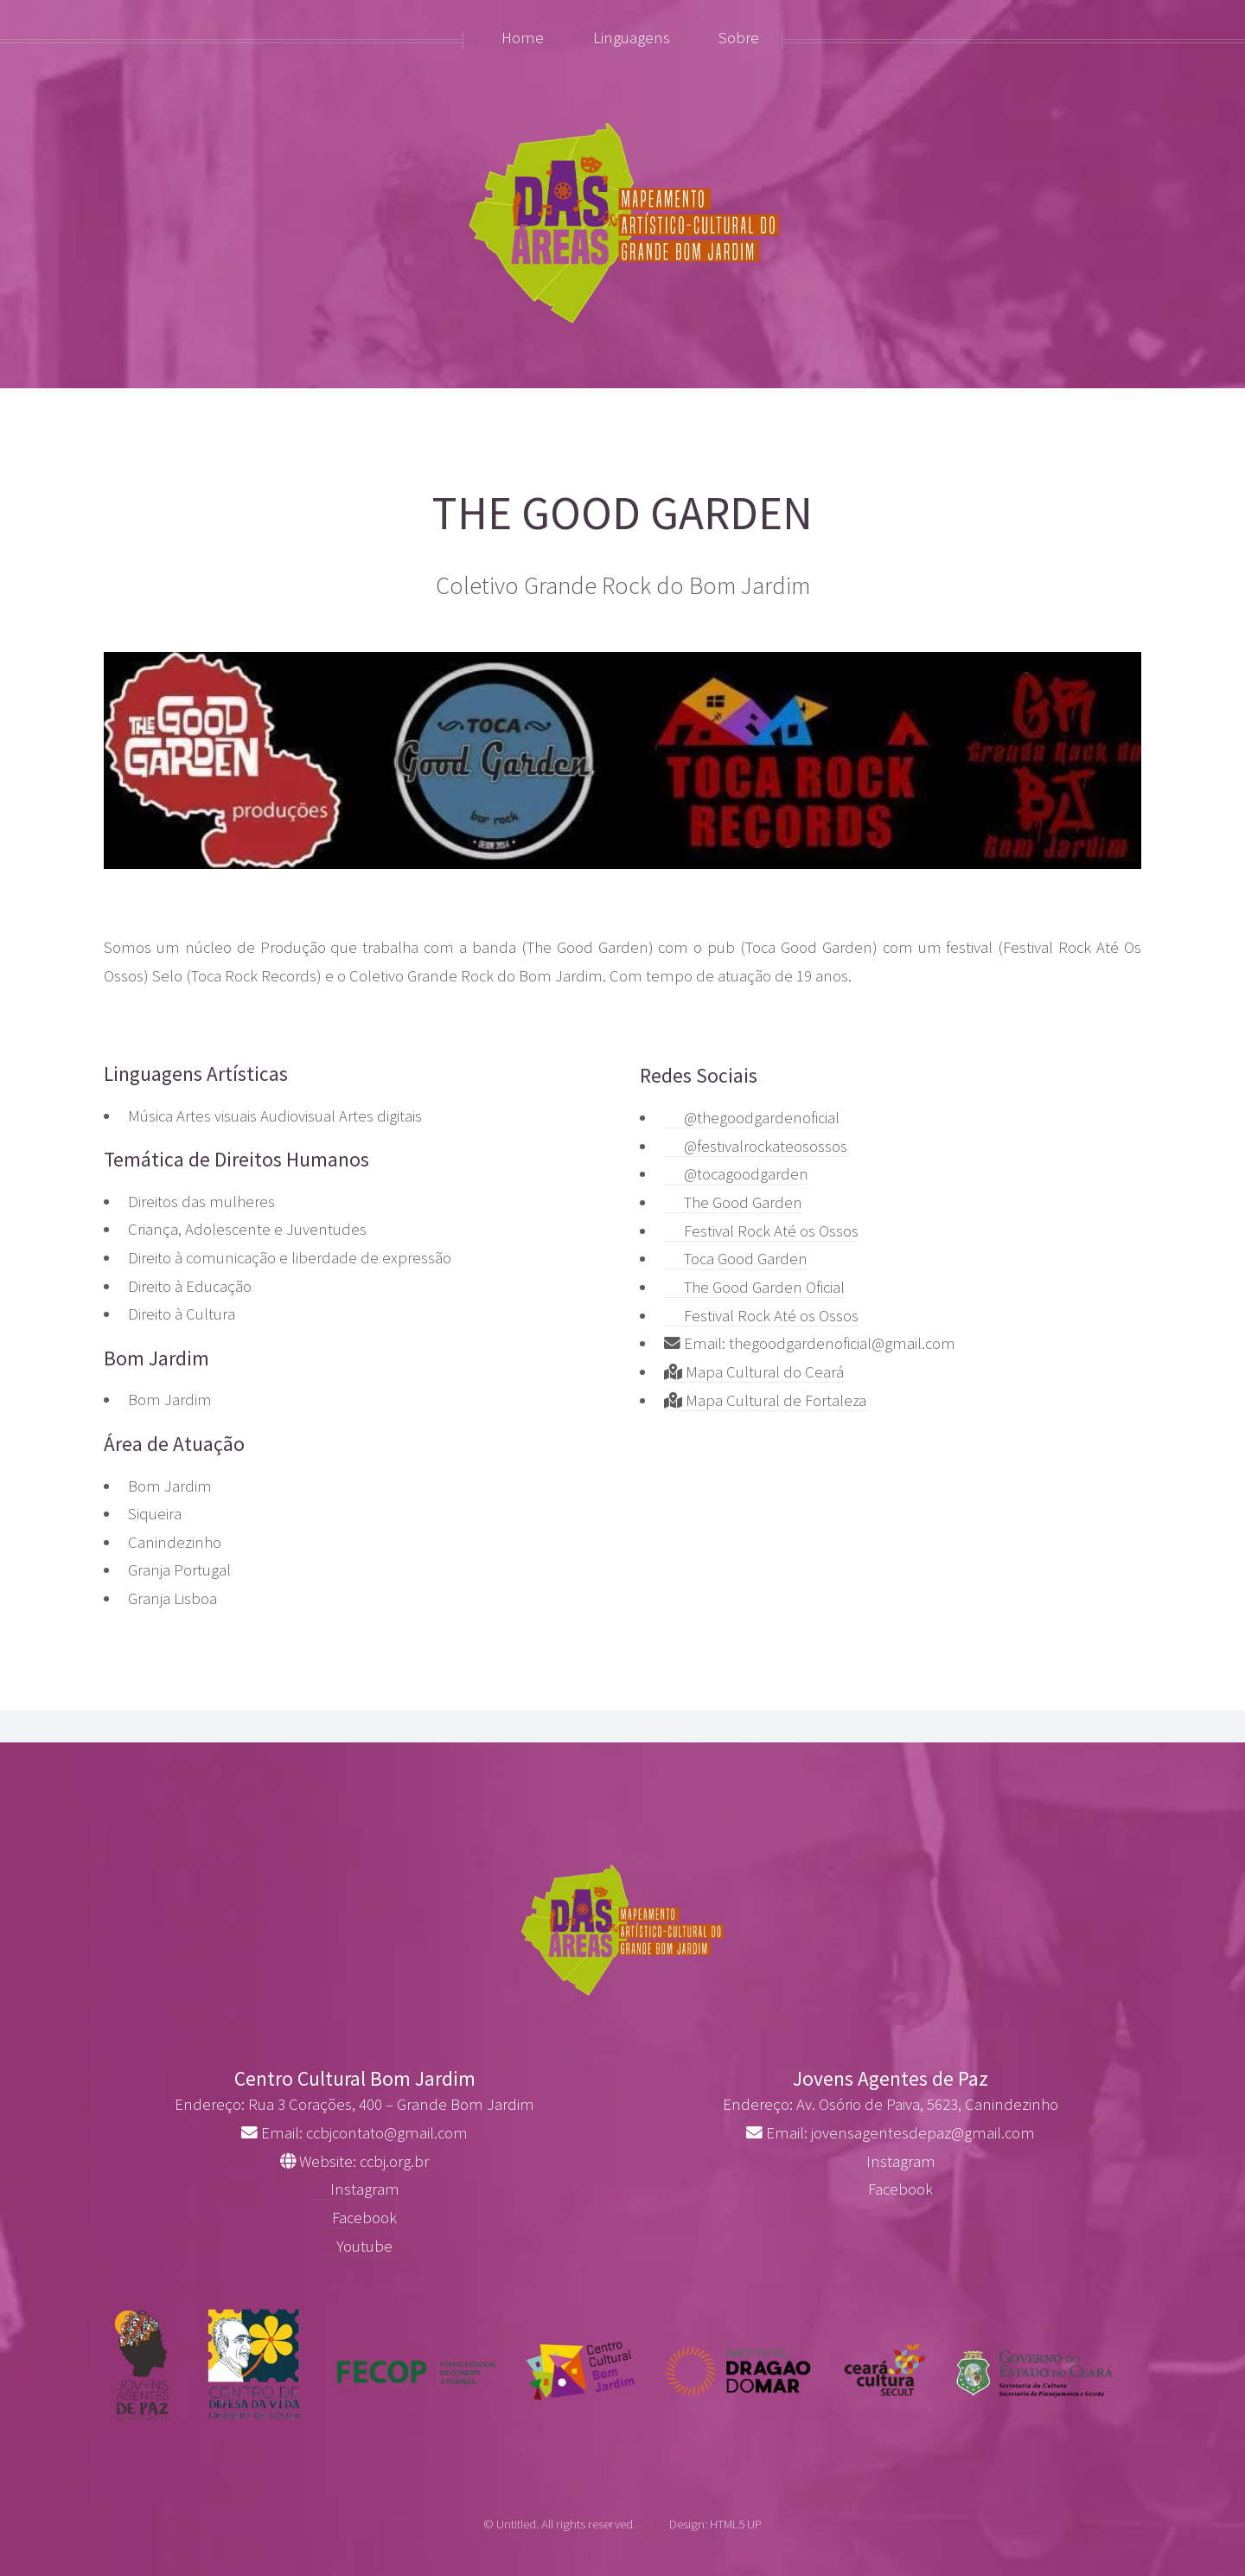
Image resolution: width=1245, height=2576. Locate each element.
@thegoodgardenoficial (752, 1118)
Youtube (354, 2246)
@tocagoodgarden (736, 1174)
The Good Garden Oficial (754, 1287)
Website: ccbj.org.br (354, 2161)
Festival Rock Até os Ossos (761, 1231)
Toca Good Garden (736, 1259)
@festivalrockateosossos (755, 1146)
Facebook (354, 2218)
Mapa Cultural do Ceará (754, 1372)
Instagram (354, 2189)
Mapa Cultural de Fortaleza (765, 1400)
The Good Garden (733, 1202)
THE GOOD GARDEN (622, 513)
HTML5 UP (736, 2523)
